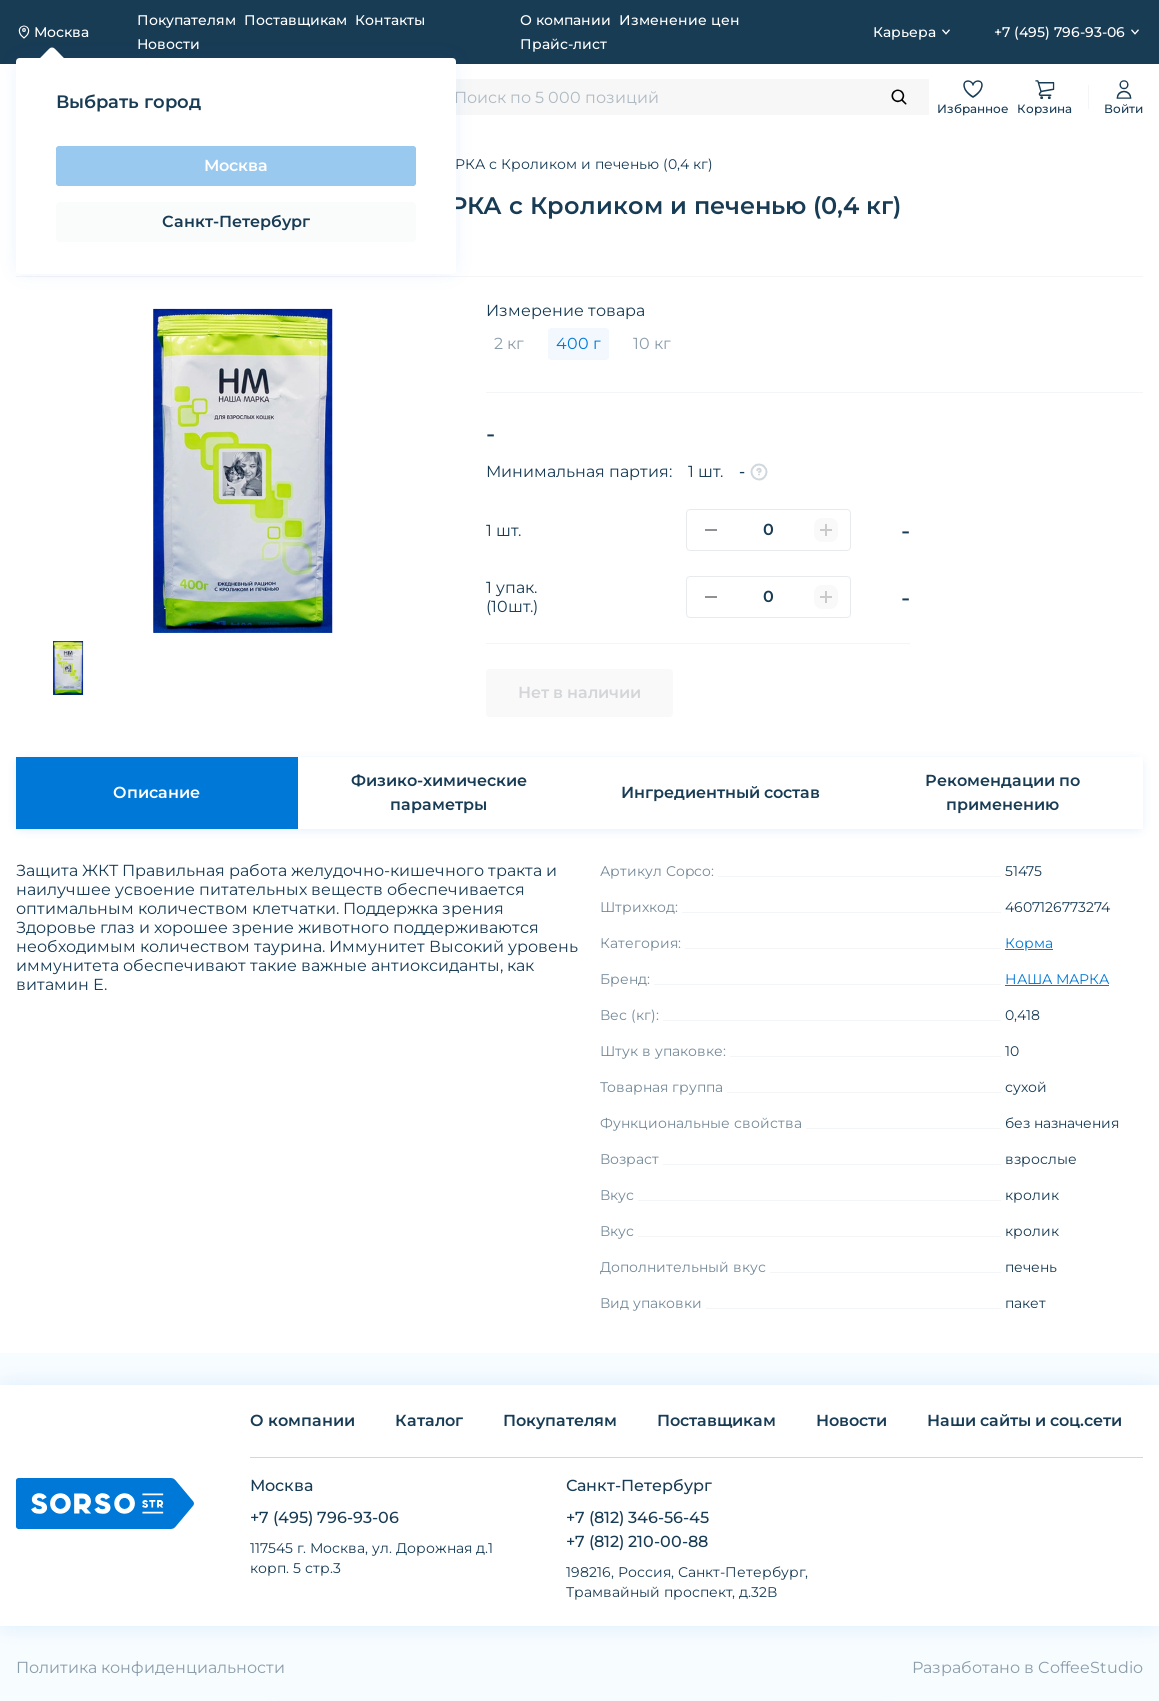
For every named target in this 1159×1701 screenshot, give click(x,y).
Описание (156, 792)
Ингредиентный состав (720, 792)
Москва (236, 165)
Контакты (390, 20)
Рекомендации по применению (1002, 792)
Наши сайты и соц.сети (1024, 1420)
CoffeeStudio (1090, 1667)
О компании (565, 20)
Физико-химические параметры (439, 792)
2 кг (509, 343)
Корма (1029, 943)
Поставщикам (295, 20)
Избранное (973, 96)
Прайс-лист (563, 44)
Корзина (1044, 96)
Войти (1123, 96)
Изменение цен (679, 20)
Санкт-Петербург (236, 221)
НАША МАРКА (1057, 979)
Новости (168, 44)
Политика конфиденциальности (150, 1667)
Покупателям (186, 20)
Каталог (429, 1420)
